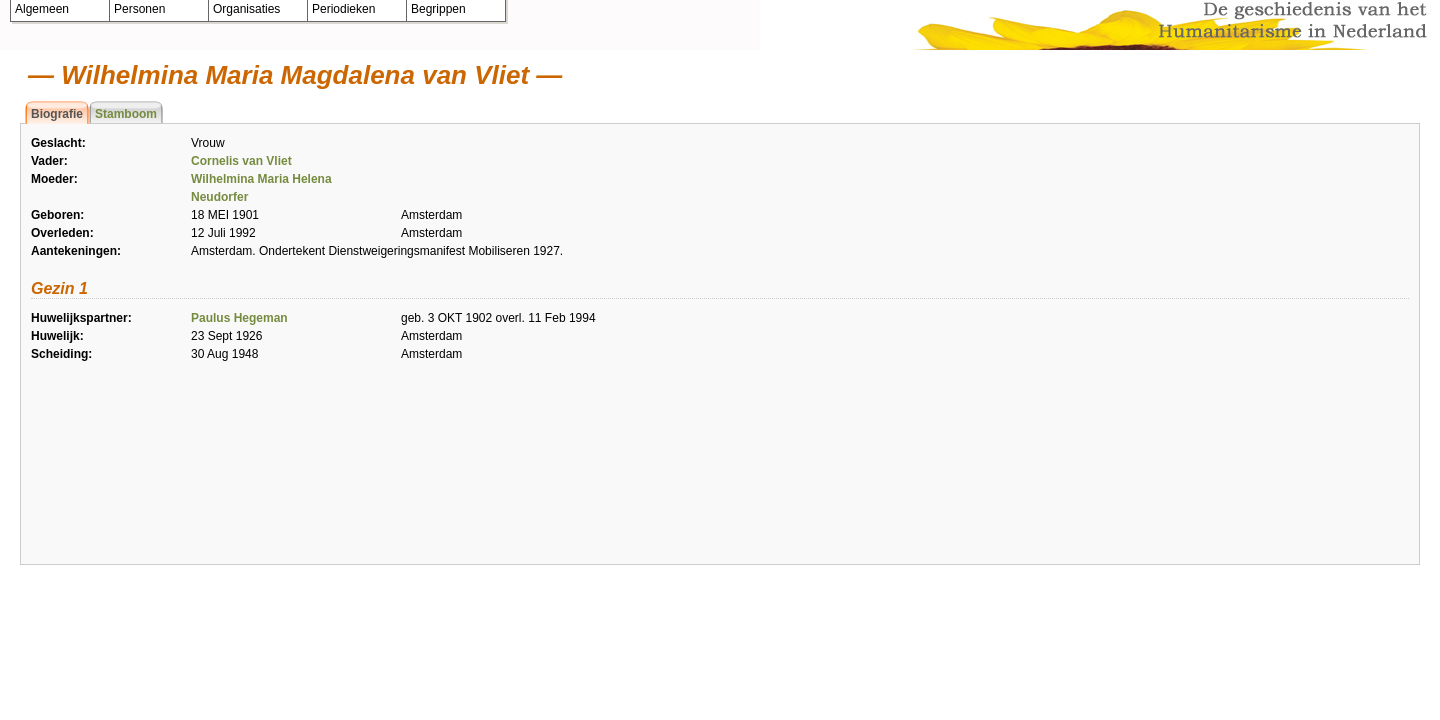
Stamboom (126, 114)
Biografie (57, 114)
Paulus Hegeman (239, 318)
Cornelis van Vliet (241, 161)
